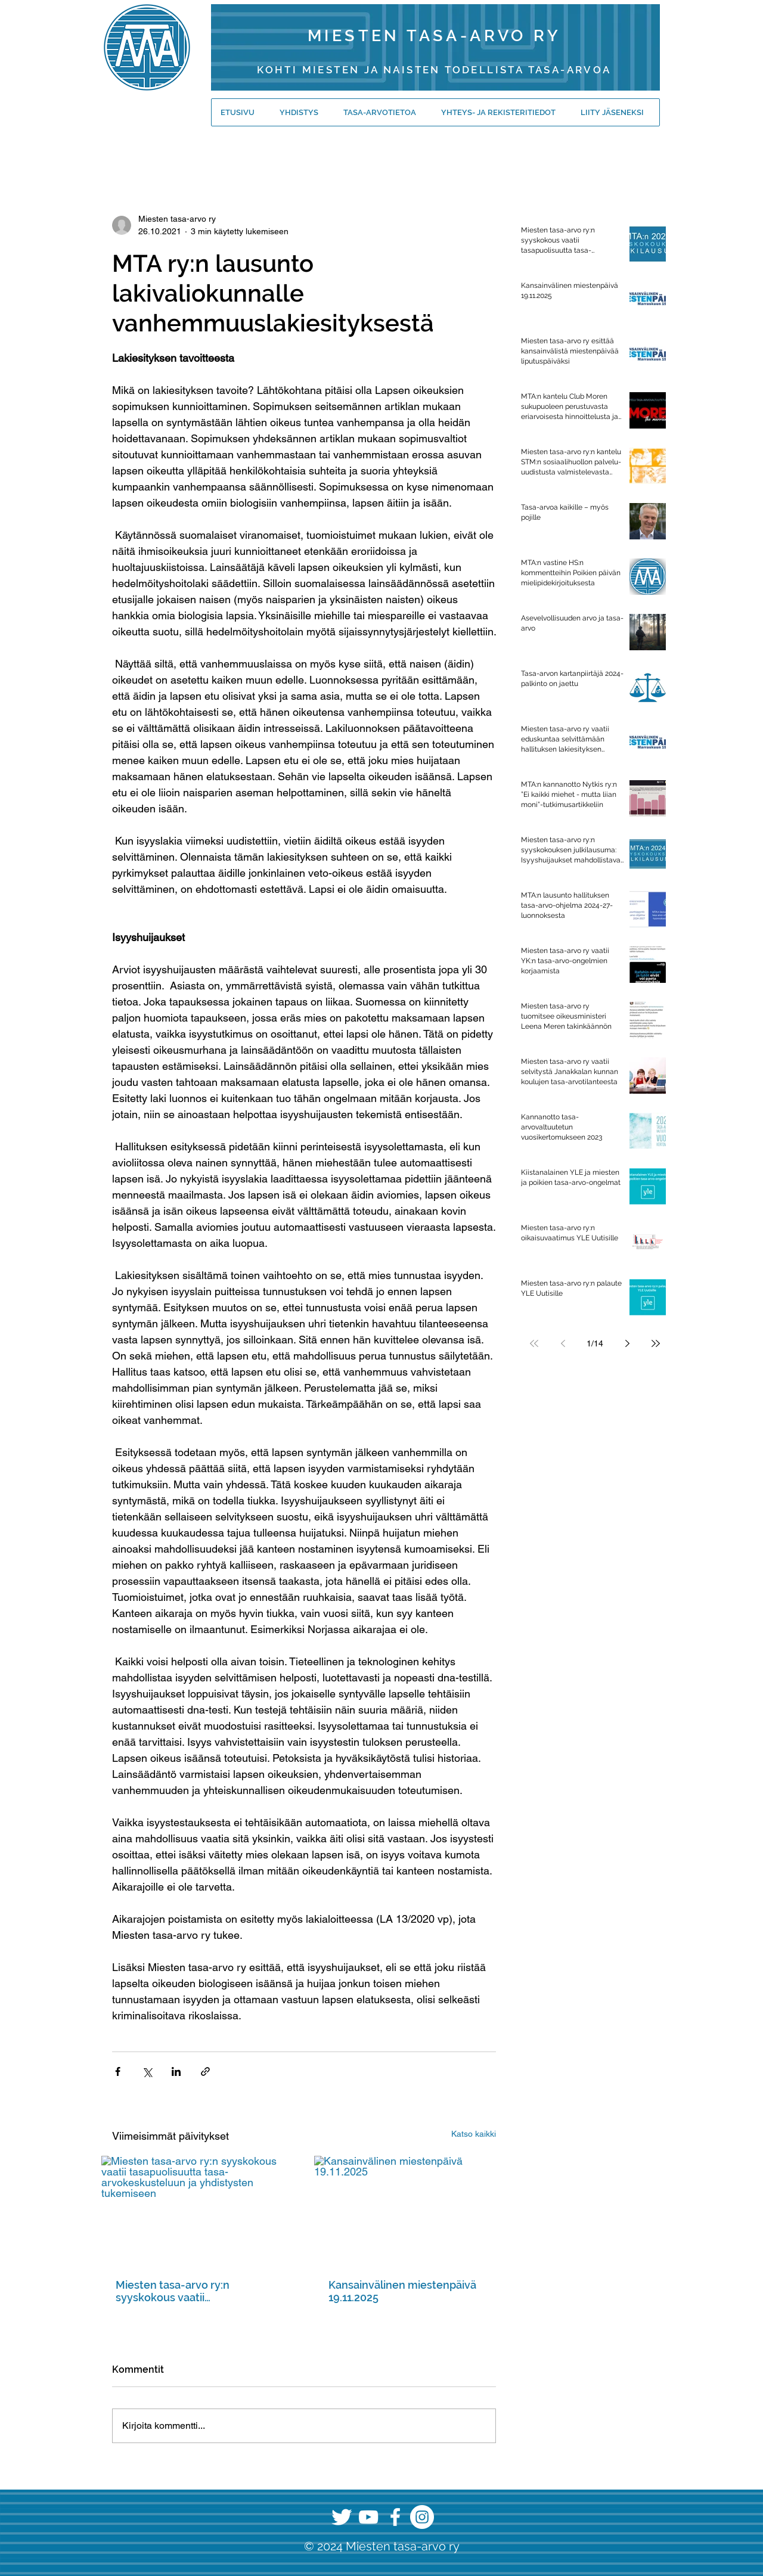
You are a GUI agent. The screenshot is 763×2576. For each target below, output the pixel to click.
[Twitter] (341, 2517)
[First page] (534, 1343)
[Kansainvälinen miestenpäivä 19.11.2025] (410, 2210)
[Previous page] (562, 1343)
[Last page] (655, 1343)
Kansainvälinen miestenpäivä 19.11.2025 (402, 2291)
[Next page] (627, 1343)
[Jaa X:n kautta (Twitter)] (147, 2071)
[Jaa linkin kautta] (205, 2071)
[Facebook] (395, 2517)
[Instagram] (422, 2517)
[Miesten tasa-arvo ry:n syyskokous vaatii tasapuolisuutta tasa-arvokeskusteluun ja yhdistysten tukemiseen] (197, 2210)
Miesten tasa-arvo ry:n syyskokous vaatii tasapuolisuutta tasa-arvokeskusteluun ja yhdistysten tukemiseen (198, 2291)
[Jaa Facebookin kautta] (117, 2071)
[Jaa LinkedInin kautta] (176, 2071)
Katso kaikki (473, 2134)
